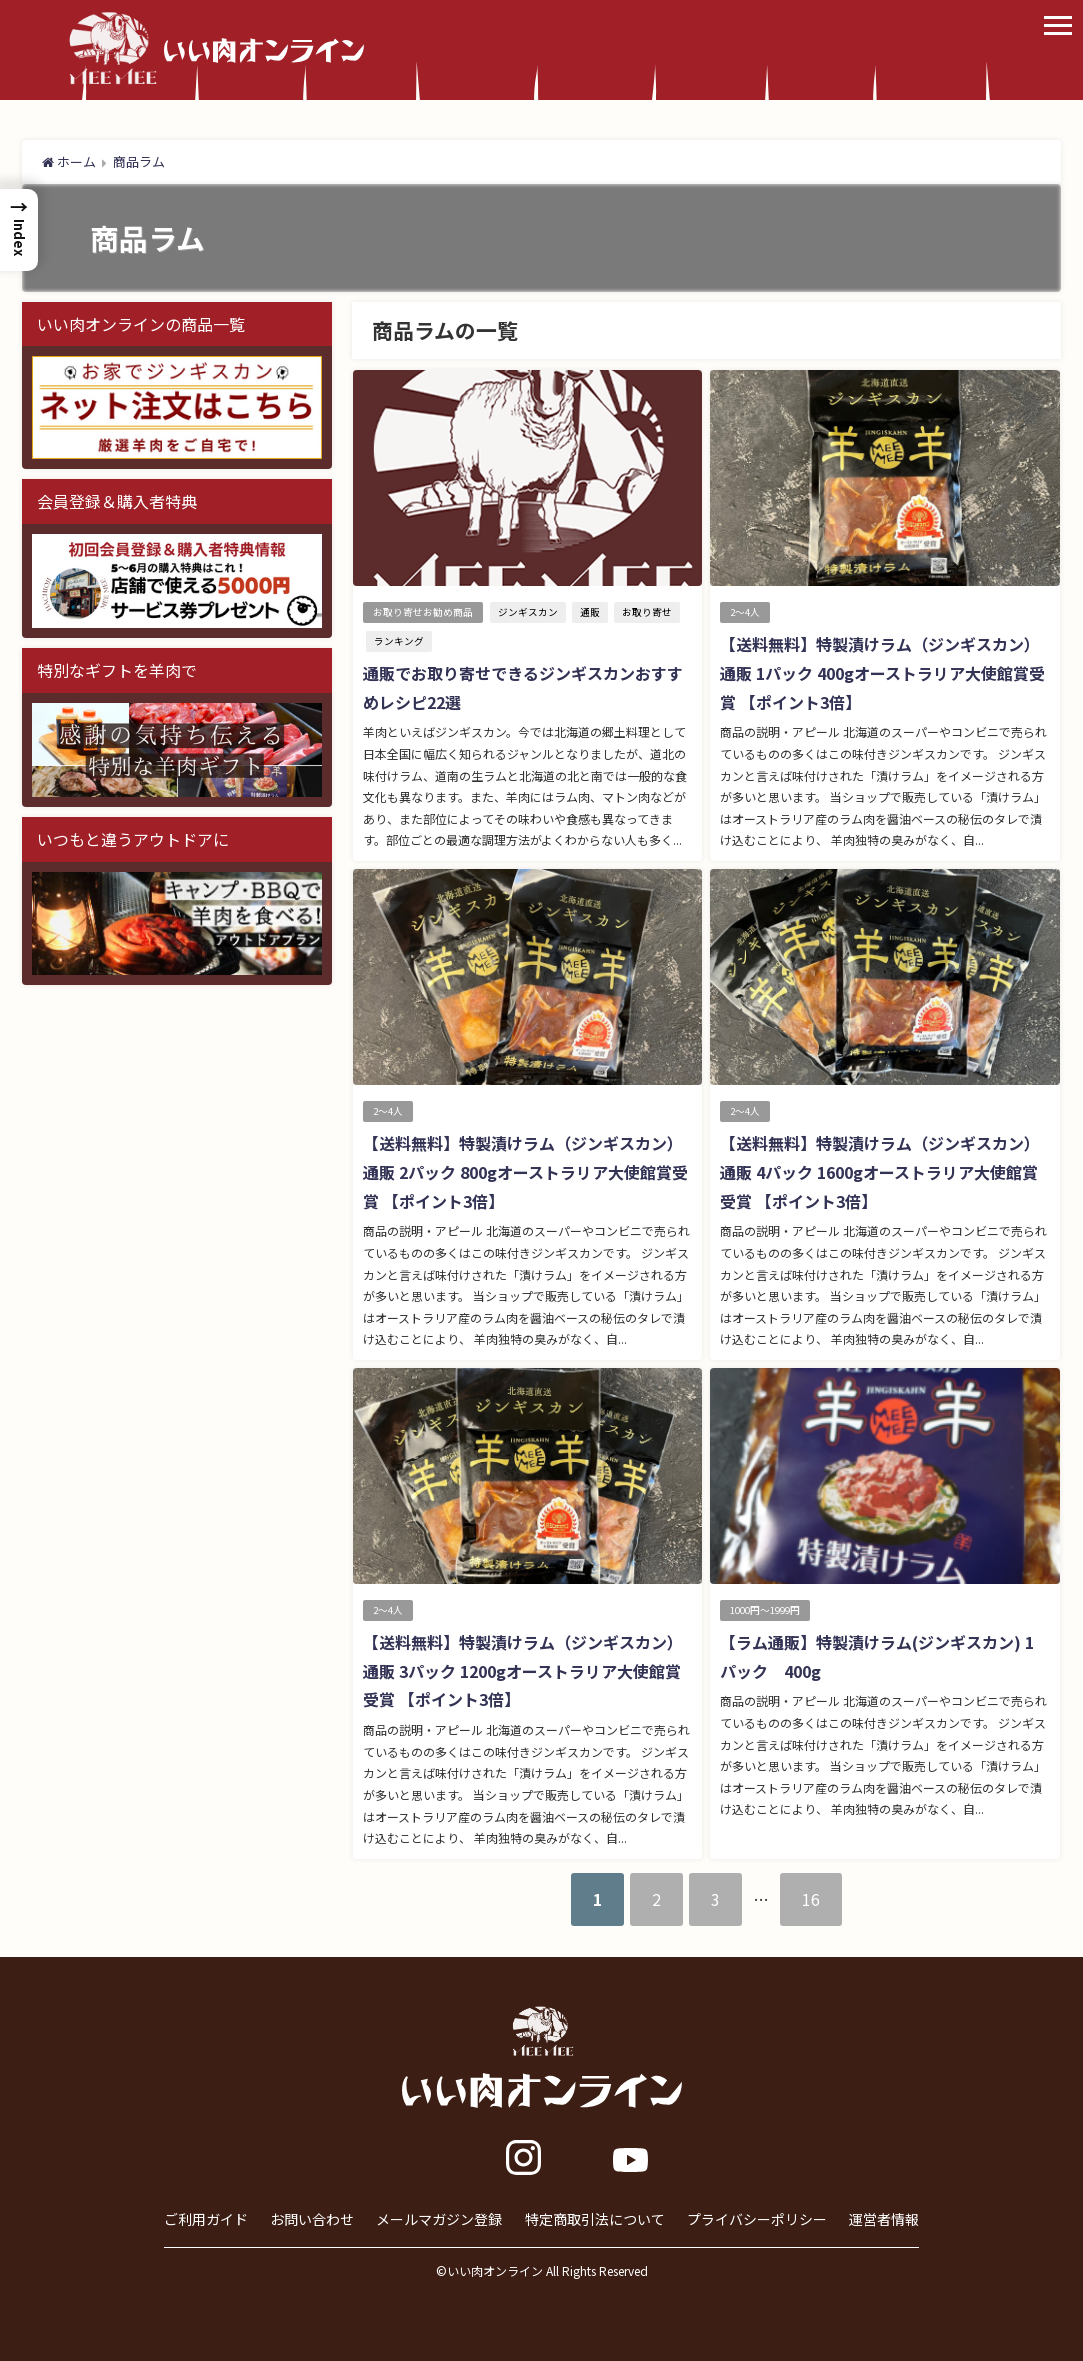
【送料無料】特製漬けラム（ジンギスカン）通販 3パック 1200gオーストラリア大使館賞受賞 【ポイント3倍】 (523, 1671)
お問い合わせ (312, 2219)
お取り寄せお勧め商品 (423, 612)
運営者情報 (884, 2219)
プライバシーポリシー (757, 2219)
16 (811, 1899)
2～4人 (745, 612)
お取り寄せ (647, 612)
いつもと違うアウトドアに (133, 839)
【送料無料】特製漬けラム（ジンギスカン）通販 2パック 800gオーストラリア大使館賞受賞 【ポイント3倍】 (525, 1172)
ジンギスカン (528, 612)
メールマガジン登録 (439, 2219)
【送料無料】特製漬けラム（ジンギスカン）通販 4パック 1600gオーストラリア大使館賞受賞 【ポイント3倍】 (880, 1172)
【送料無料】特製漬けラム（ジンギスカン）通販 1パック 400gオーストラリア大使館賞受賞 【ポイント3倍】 (882, 673)
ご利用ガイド (206, 2219)
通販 (590, 612)
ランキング (399, 641)
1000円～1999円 (765, 1610)
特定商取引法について (595, 2219)
